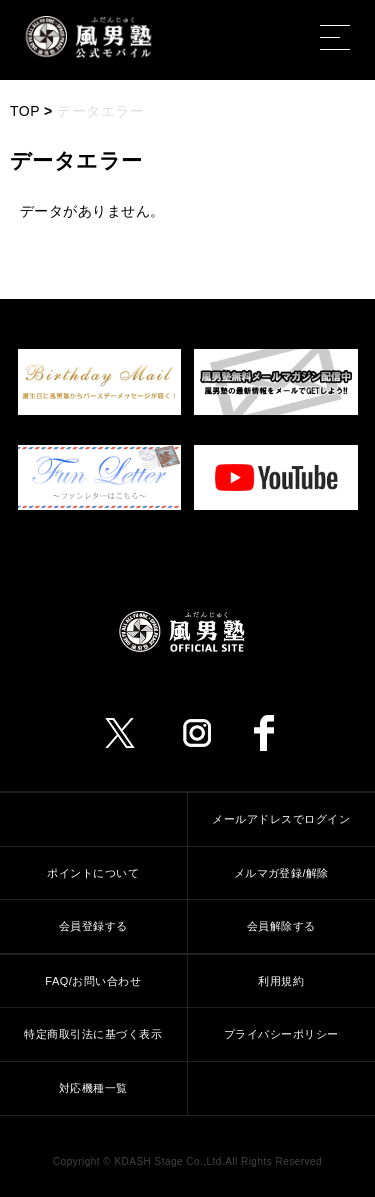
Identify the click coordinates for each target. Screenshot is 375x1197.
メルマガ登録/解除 (281, 873)
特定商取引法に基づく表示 (93, 1034)
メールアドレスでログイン (281, 819)
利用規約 (281, 981)
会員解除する (281, 926)
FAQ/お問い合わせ (93, 981)
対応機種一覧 (93, 1088)
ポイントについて (93, 873)
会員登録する (93, 926)
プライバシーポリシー (281, 1034)
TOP (25, 111)
